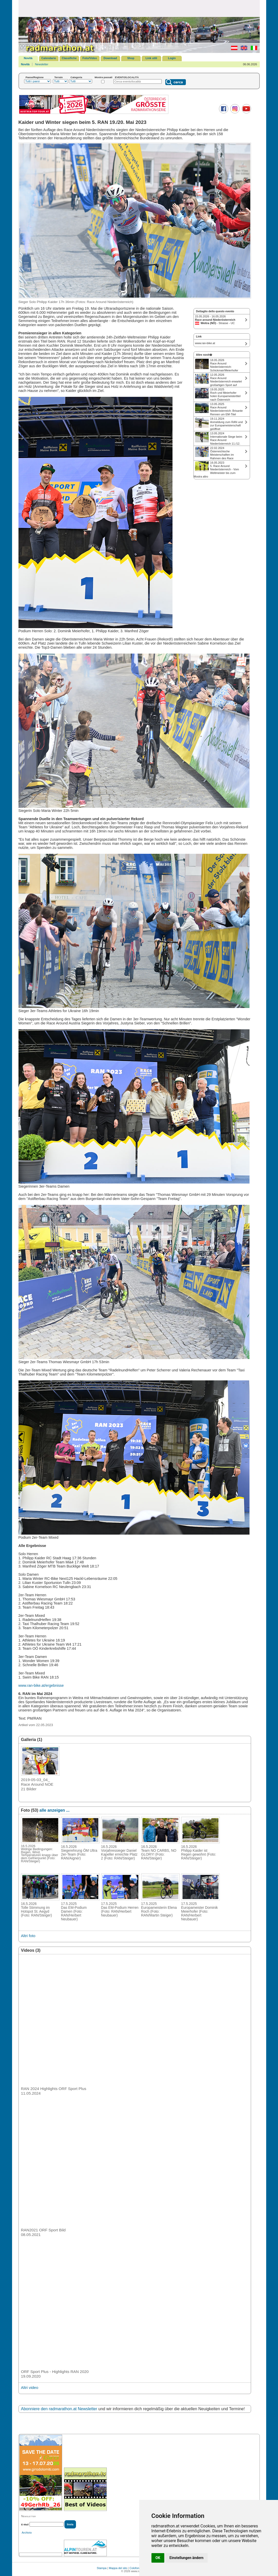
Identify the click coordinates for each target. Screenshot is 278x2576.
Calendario (48, 58)
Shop (131, 58)
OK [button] (158, 2558)
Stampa (102, 2568)
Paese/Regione (35, 77)
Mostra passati (103, 77)
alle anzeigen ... (55, 1810)
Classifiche (69, 58)
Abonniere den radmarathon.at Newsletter (59, 2409)
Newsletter (41, 64)
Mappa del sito (118, 2568)
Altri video (29, 2387)
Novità (28, 58)
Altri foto (28, 1935)
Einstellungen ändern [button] (186, 2558)
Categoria (76, 77)
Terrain (58, 77)
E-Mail (25, 2524)
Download (110, 58)
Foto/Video (89, 58)
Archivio (27, 2532)
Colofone (135, 2568)
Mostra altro (201, 476)
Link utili (151, 58)
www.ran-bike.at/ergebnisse (41, 1685)
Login (172, 58)
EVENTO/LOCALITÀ (127, 77)
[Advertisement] (139, 8)
